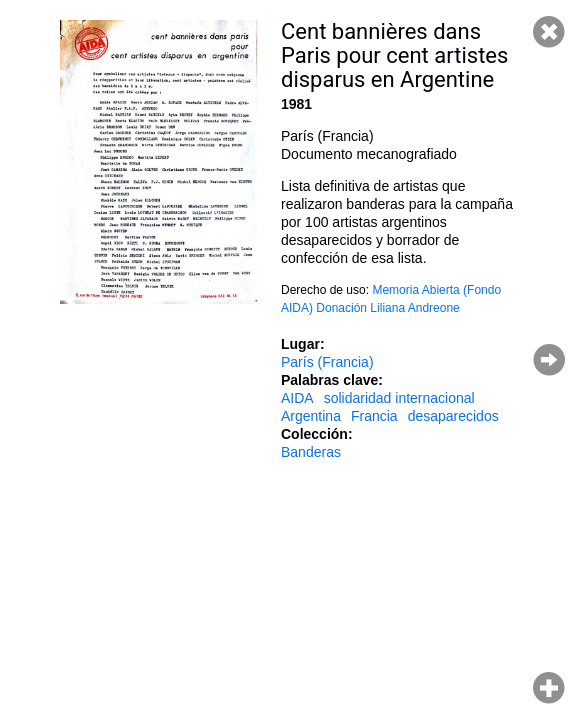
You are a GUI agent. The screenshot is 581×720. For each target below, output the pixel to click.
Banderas (311, 452)
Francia (374, 416)
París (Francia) (327, 362)
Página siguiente (549, 360)
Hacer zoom (549, 688)
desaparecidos (453, 416)
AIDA (297, 398)
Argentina (311, 416)
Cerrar (549, 32)
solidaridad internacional (399, 398)
